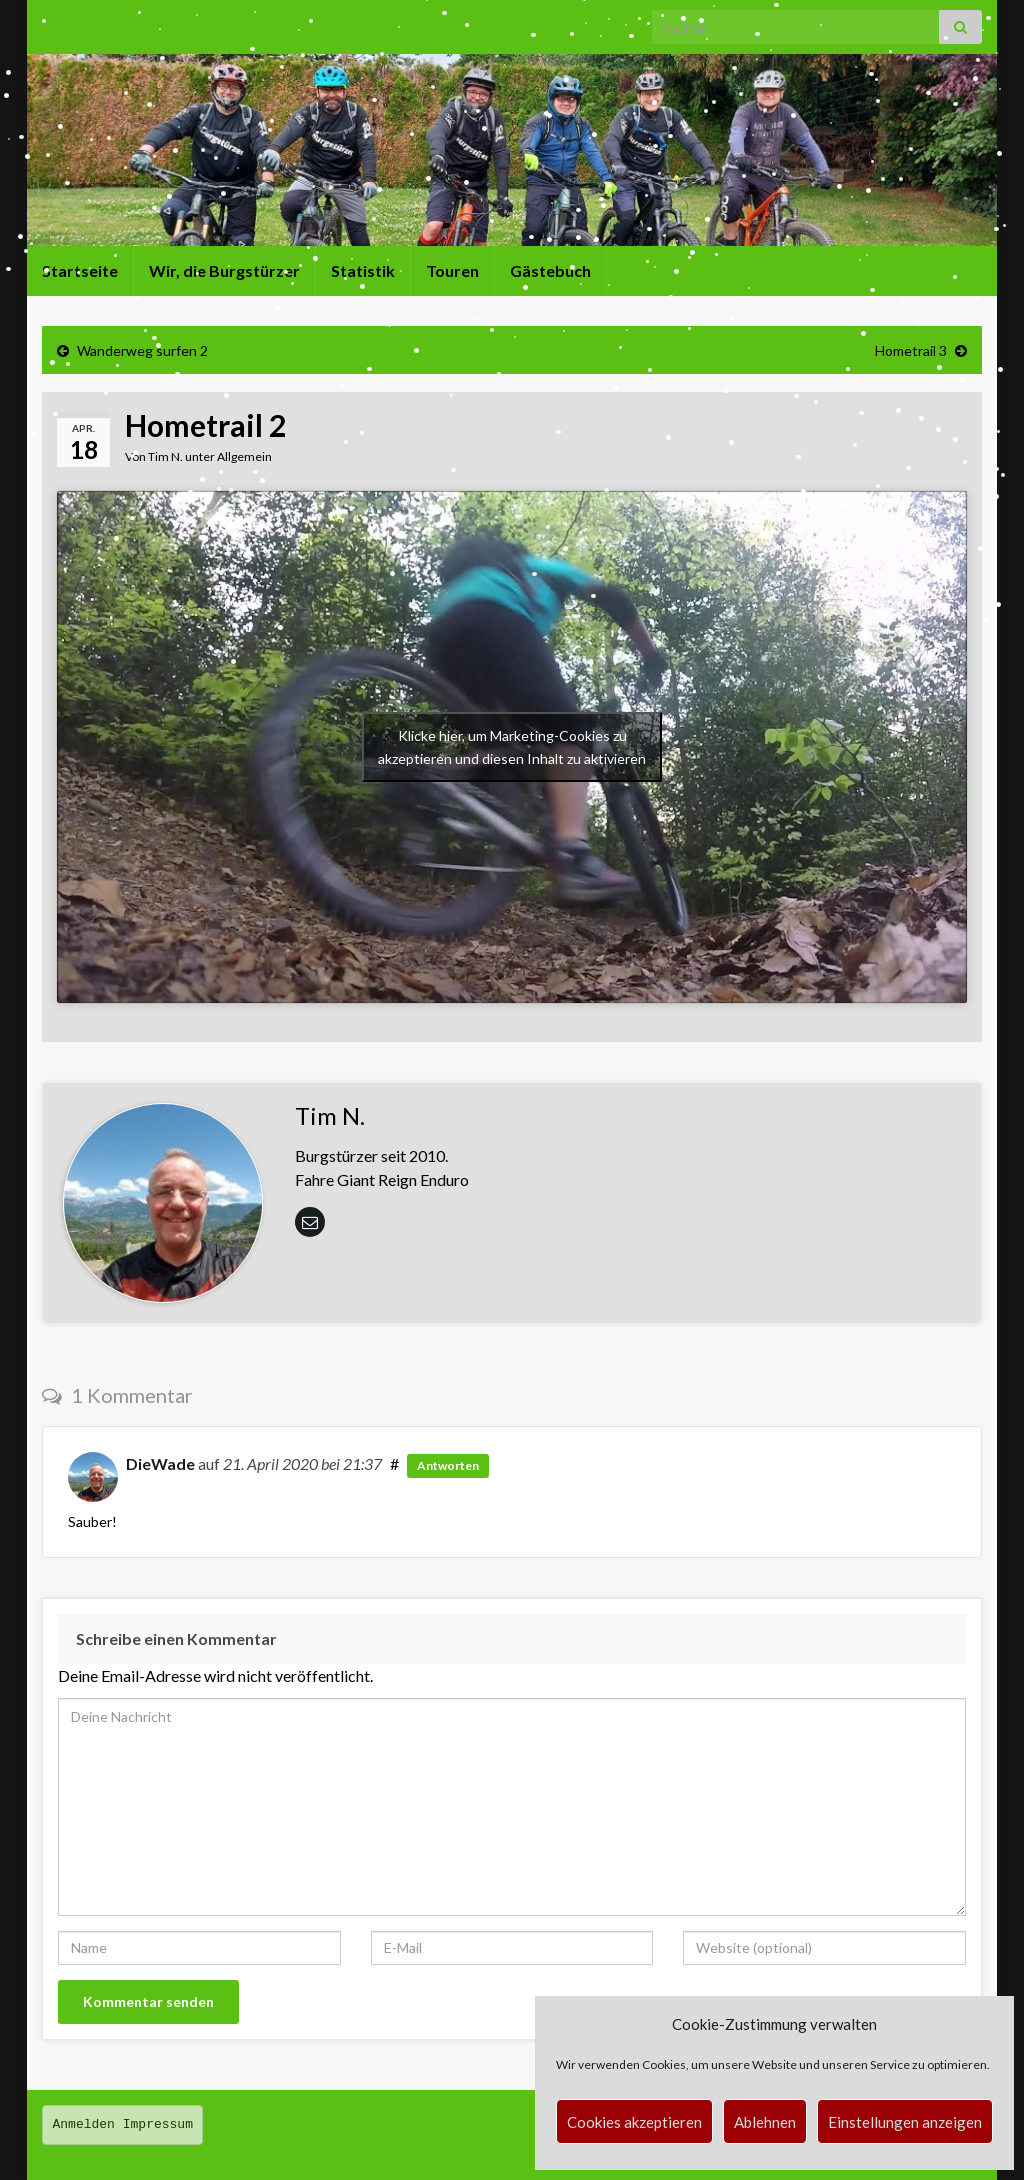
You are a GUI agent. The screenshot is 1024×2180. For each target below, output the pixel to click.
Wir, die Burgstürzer (224, 270)
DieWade (160, 1463)
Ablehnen (765, 2122)
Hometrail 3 (911, 350)
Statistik (363, 270)
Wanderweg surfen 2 (142, 350)
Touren (452, 270)
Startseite (80, 270)
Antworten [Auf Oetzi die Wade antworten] (448, 1465)
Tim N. (165, 456)
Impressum (158, 2124)
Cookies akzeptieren (634, 2122)
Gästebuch (550, 270)
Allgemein (244, 456)
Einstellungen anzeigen (905, 2122)
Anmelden (84, 2124)
